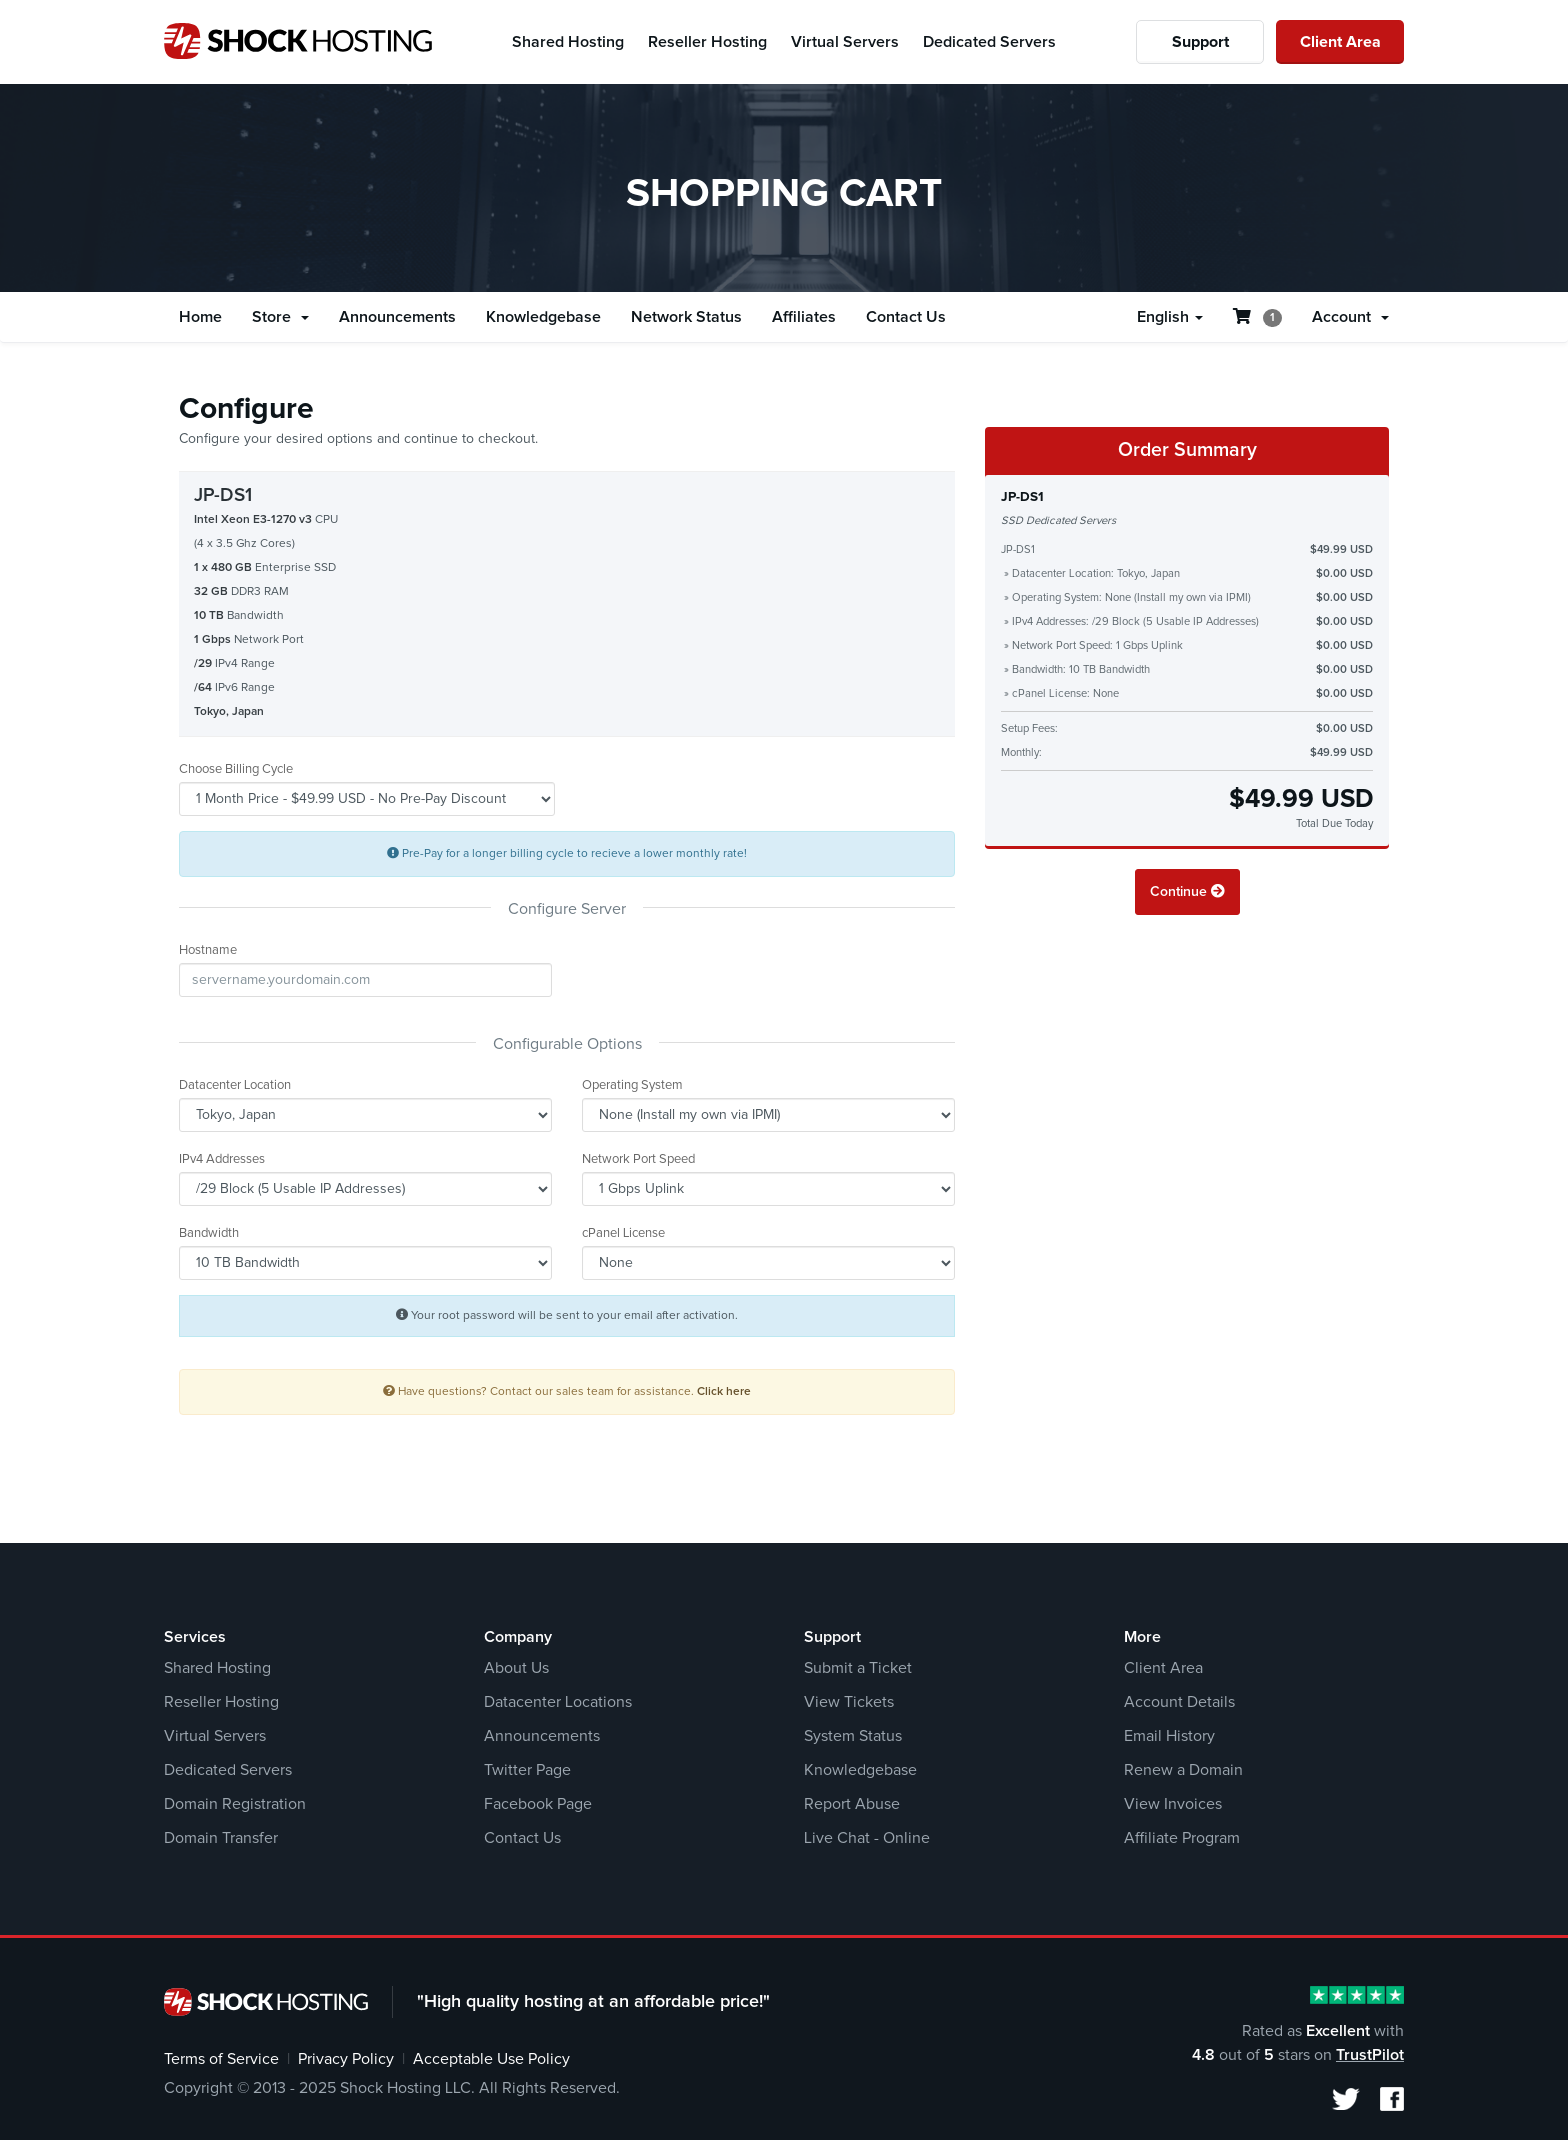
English (1170, 317)
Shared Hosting (217, 1668)
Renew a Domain (1183, 1770)
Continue (1187, 891)
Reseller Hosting (221, 1702)
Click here (724, 1391)
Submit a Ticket (858, 1668)
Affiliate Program (1182, 1838)
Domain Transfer (221, 1838)
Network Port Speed (638, 1159)
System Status (853, 1736)
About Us (516, 1668)
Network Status (686, 317)
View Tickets (849, 1702)
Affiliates (804, 317)
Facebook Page (538, 1804)
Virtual (845, 42)
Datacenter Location (235, 1085)
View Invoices (1173, 1804)
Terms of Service (221, 2059)
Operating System (632, 1085)
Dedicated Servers (228, 1770)
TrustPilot (1370, 2055)
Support (1200, 42)
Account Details (1179, 1702)
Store (280, 317)
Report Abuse (852, 1804)
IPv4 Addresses (222, 1159)
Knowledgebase (543, 317)
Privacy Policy (346, 2059)
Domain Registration (235, 1804)
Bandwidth (209, 1233)
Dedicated (989, 42)
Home (200, 317)
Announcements (397, 317)
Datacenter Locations (558, 1702)
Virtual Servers (215, 1736)
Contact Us (906, 317)
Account (1350, 317)
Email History (1169, 1736)
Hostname (208, 950)
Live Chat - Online (867, 1838)
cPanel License (623, 1233)
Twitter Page (527, 1770)
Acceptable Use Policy (491, 2059)
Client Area (1340, 42)
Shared (568, 42)
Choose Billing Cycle (236, 769)
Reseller (707, 42)
